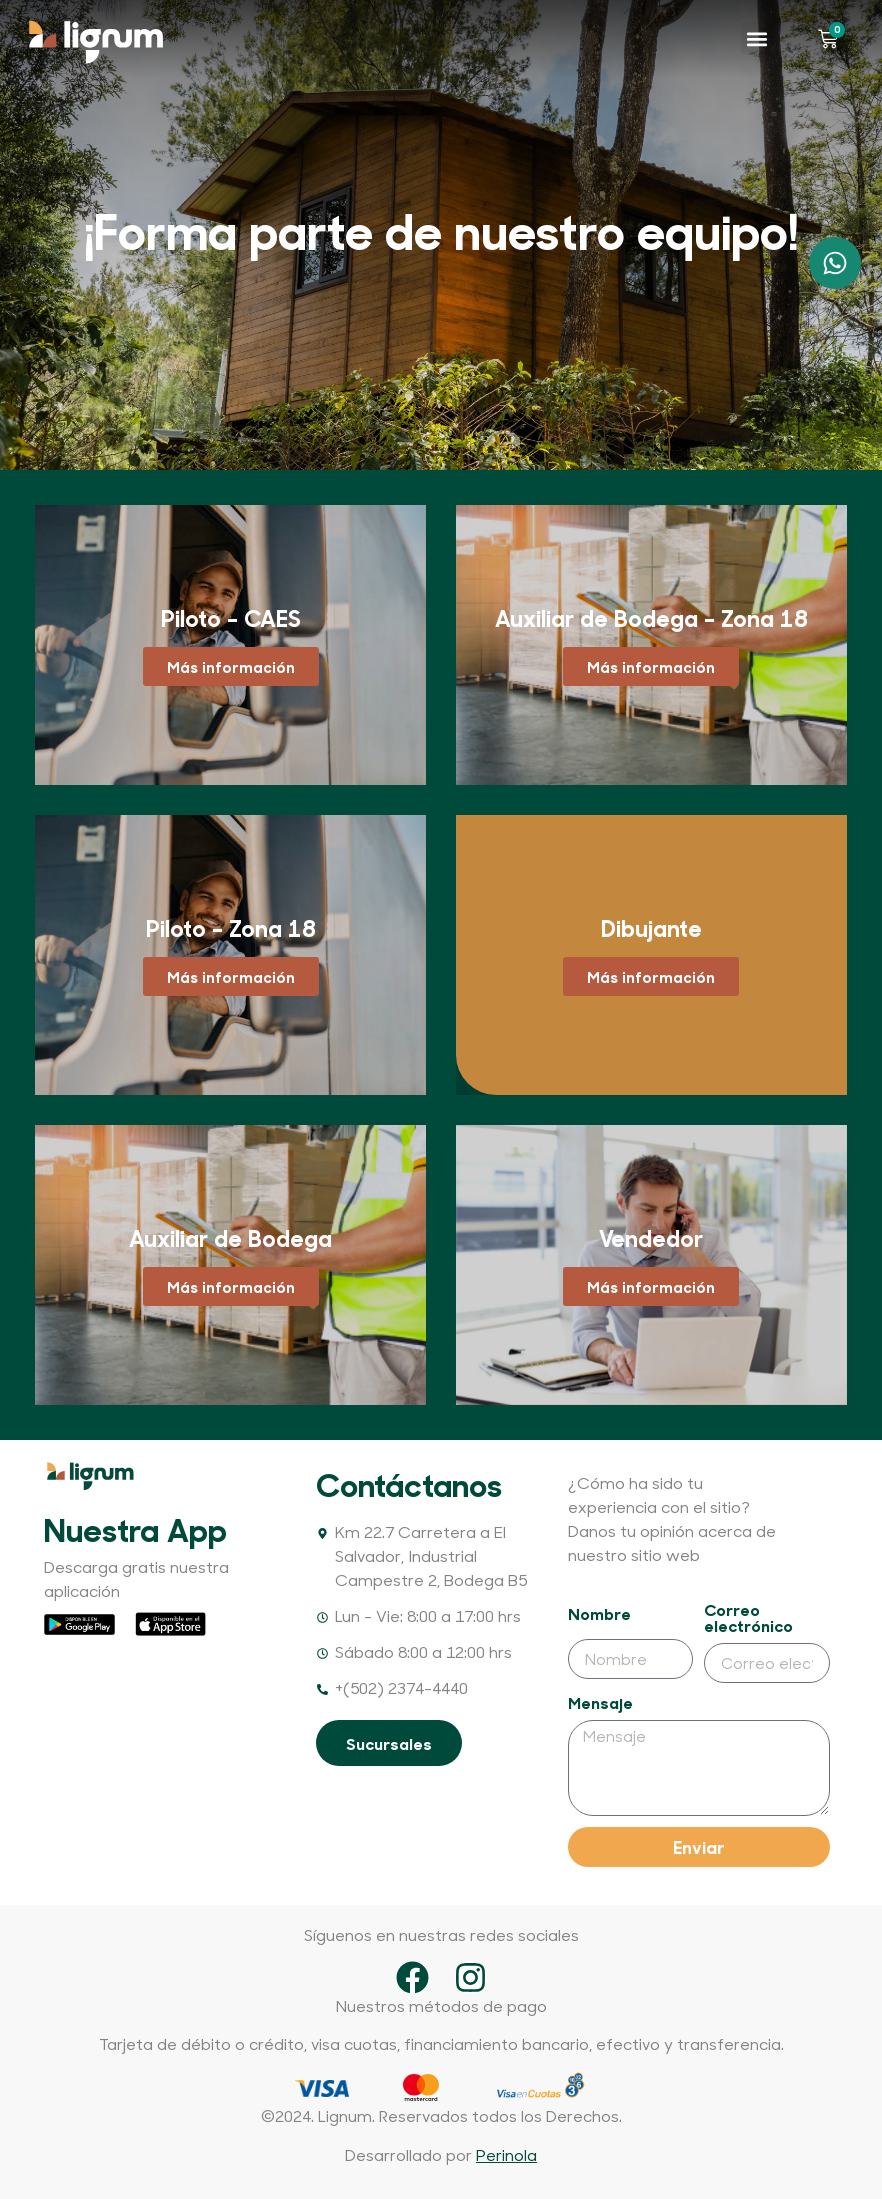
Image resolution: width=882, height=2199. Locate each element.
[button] (757, 38)
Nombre (599, 1614)
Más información (231, 666)
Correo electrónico (748, 1618)
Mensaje (600, 1703)
